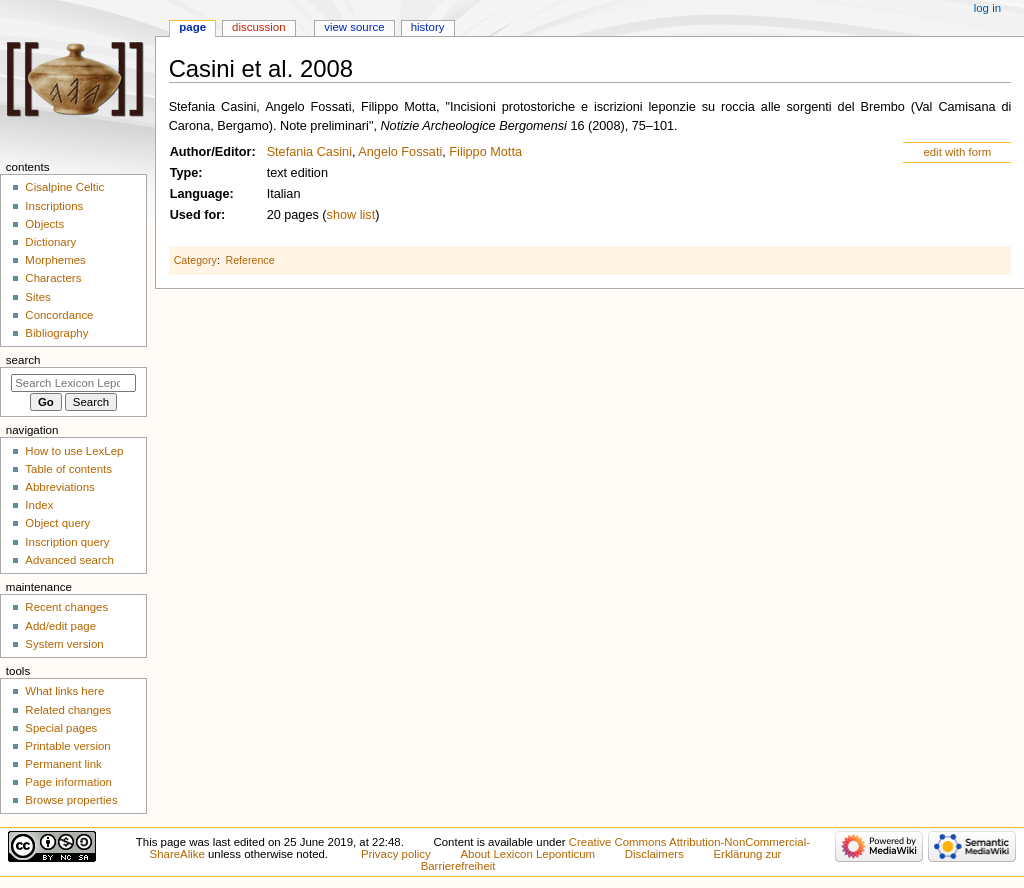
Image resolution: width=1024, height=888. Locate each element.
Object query (57, 523)
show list (351, 215)
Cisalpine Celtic (64, 187)
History (428, 27)
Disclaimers (654, 854)
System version (64, 644)
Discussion (258, 27)
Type (184, 173)
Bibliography (56, 333)
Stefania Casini (309, 152)
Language (200, 194)
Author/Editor (211, 152)
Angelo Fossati (400, 152)
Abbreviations (59, 487)
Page (192, 27)
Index (39, 505)
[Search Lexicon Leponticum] (73, 383)
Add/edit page (60, 626)
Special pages (61, 728)
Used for (195, 215)
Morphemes (55, 260)
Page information (68, 782)
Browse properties (71, 800)
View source (354, 27)
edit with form (957, 152)
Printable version (67, 746)
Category (195, 260)
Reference (249, 260)
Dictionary (50, 242)
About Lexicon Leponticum (527, 854)
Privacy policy (396, 854)
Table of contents (68, 469)
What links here (64, 691)
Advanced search (69, 560)
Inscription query (67, 542)
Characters (53, 278)
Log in (987, 8)
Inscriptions (54, 206)
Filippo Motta (485, 152)
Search (23, 360)
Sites (37, 297)
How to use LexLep (74, 451)
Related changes (68, 710)
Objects (44, 224)
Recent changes (66, 607)
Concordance (59, 315)
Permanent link (63, 764)
